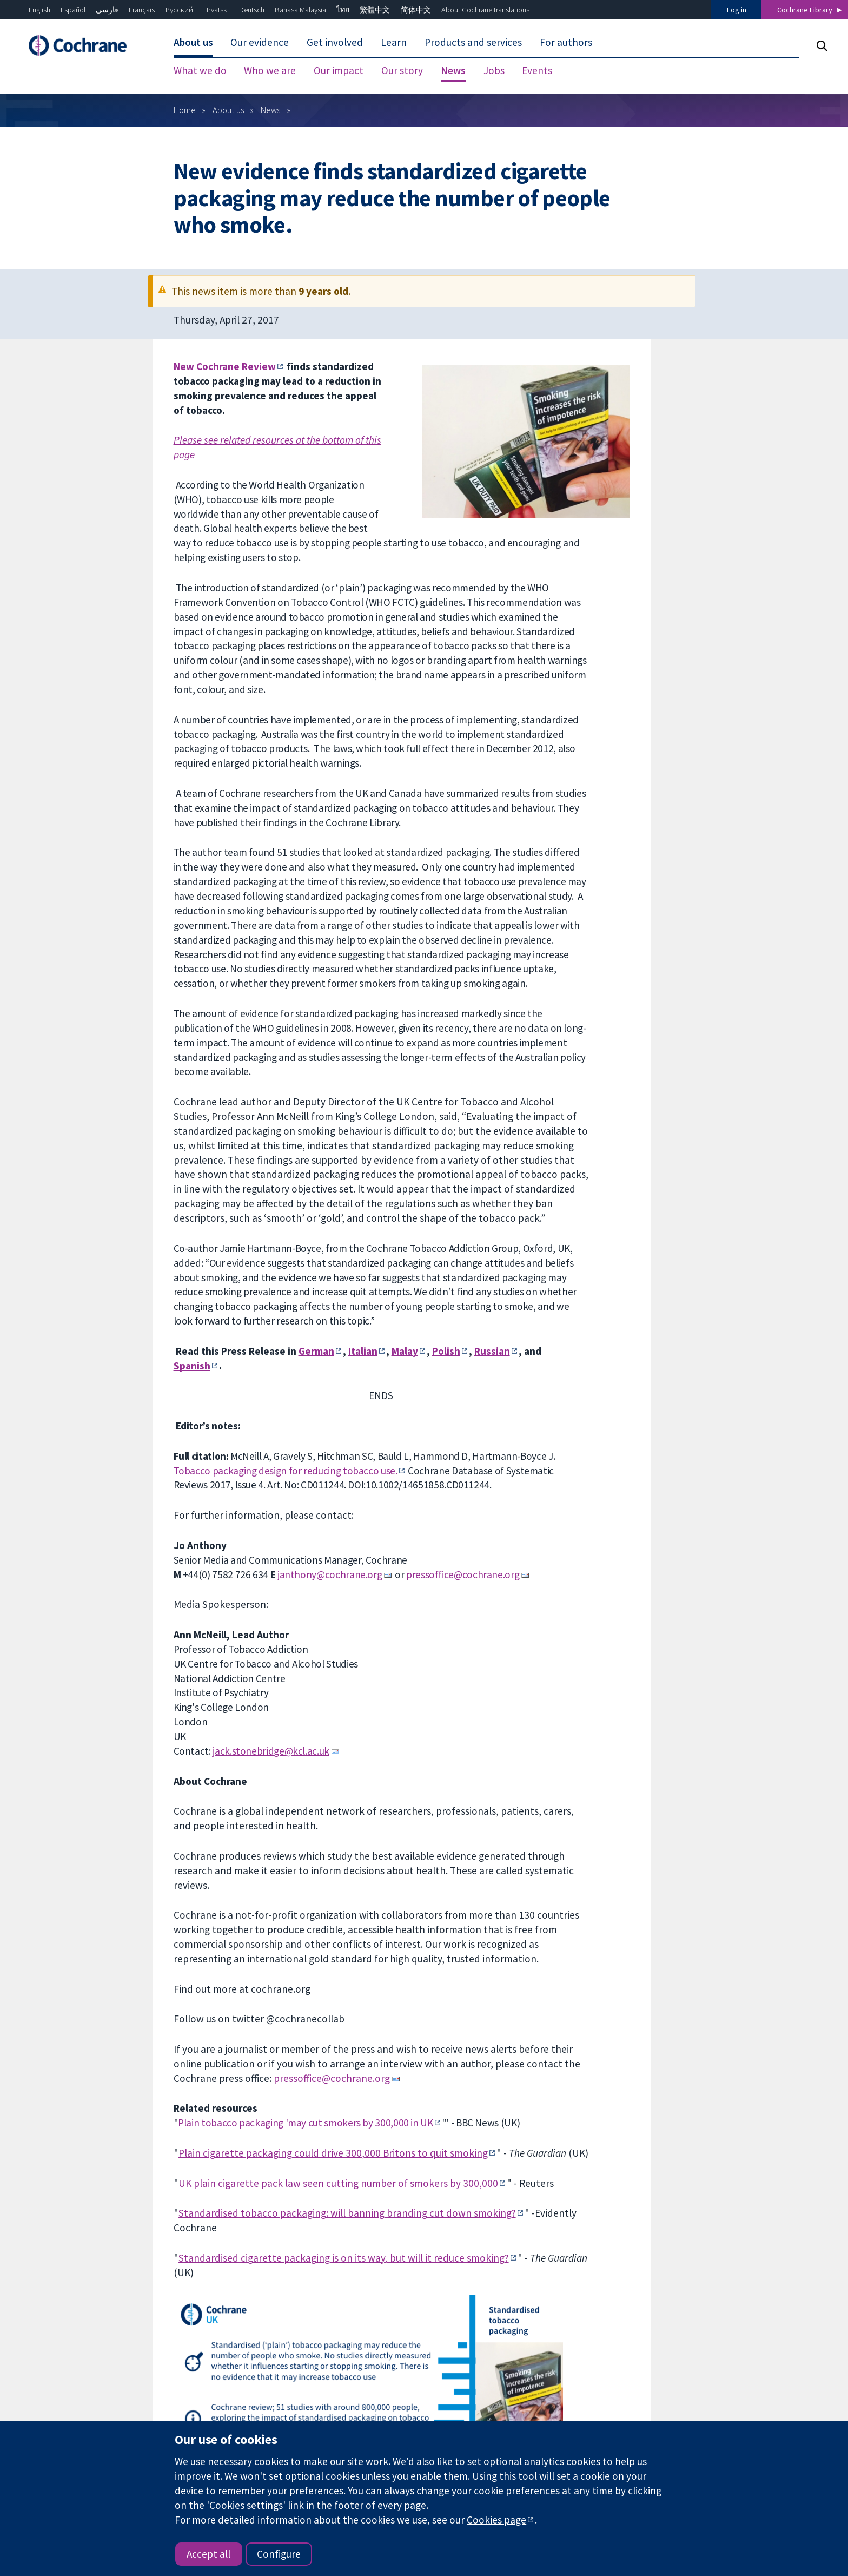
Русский (179, 10)
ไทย (342, 10)
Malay (405, 1351)
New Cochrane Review (225, 366)
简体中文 (416, 10)
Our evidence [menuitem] (259, 42)
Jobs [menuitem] (494, 70)
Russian (492, 1351)
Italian (362, 1351)
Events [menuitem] (537, 70)
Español (73, 10)
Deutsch (251, 10)
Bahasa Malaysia (300, 10)
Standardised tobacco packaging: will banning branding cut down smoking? (347, 2212)
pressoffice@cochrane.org (462, 1574)
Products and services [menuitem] (473, 42)
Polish (446, 1351)
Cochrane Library (804, 10)
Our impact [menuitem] (338, 70)
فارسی (107, 10)
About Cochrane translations (485, 10)
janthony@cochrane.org (329, 1574)
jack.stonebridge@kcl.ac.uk (271, 1750)
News (270, 109)
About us (228, 109)
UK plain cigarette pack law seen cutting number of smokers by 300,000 (338, 2183)
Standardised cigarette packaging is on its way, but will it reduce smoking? (343, 2257)
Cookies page (496, 2519)
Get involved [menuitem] (335, 42)
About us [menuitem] (193, 42)
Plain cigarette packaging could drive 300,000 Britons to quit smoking (333, 2152)
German (316, 1351)
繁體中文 (375, 10)
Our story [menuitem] (402, 70)
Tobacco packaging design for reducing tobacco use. (286, 1470)
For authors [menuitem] (566, 42)
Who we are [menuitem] (270, 70)
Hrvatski (216, 10)
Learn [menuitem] (394, 42)
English (39, 10)
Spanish (192, 1365)
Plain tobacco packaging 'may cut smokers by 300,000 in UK (305, 2122)
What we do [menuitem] (200, 70)
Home (185, 109)
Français (142, 10)
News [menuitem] (453, 70)
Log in (736, 10)
